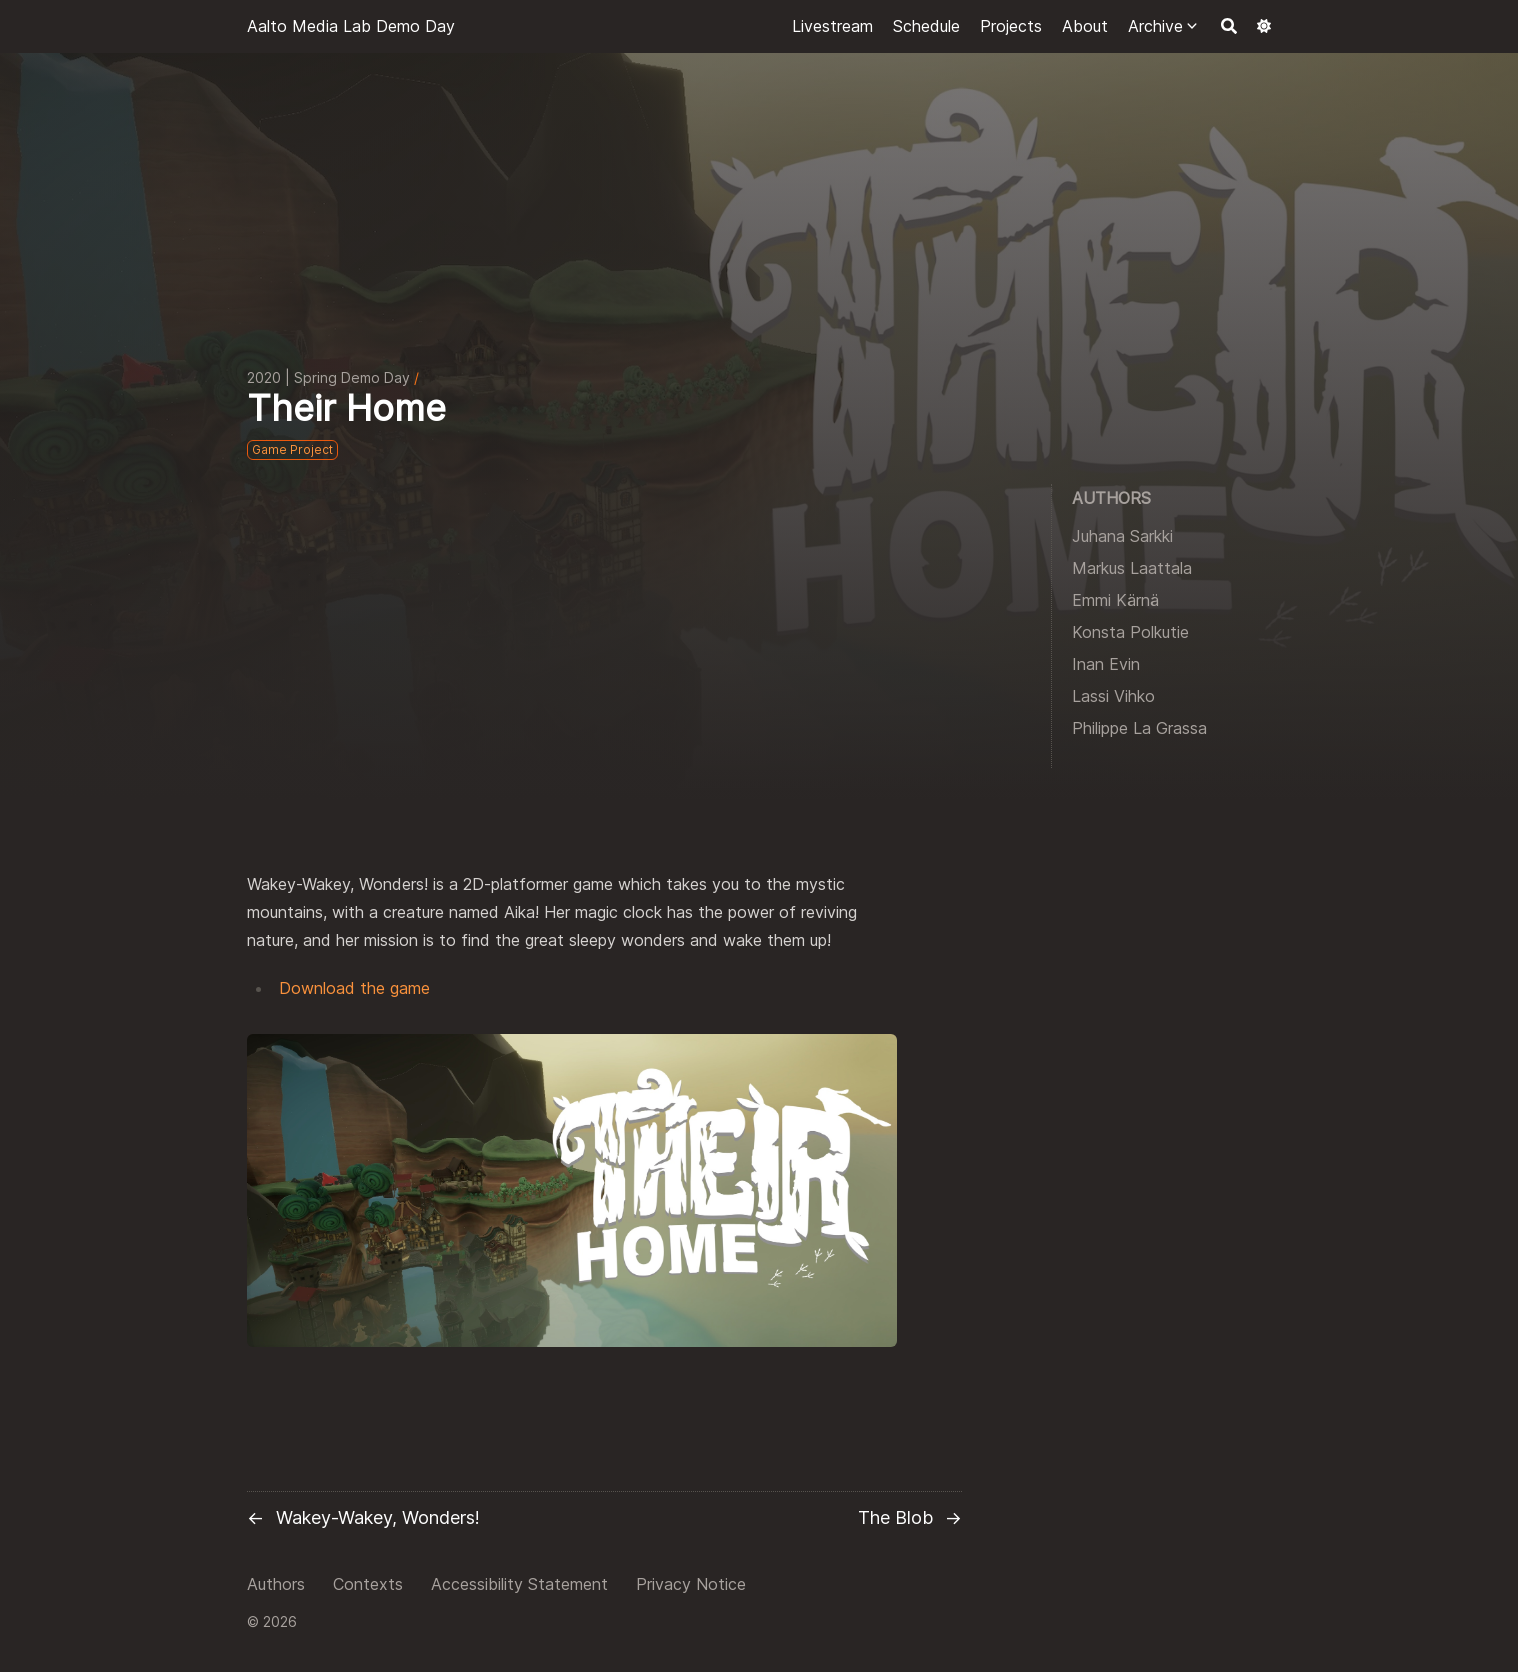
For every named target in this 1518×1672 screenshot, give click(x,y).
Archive (1155, 26)
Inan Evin (1106, 664)
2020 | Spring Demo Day (328, 377)
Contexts (368, 1584)
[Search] (1229, 26)
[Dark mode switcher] (1264, 26)
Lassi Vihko (1113, 696)
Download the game (354, 988)
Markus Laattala (1132, 568)
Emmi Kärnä (1115, 600)
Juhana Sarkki (1122, 536)
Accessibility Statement (519, 1584)
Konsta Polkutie (1130, 632)
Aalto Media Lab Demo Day (351, 26)
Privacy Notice (691, 1584)
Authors (276, 1584)
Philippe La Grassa (1139, 728)
